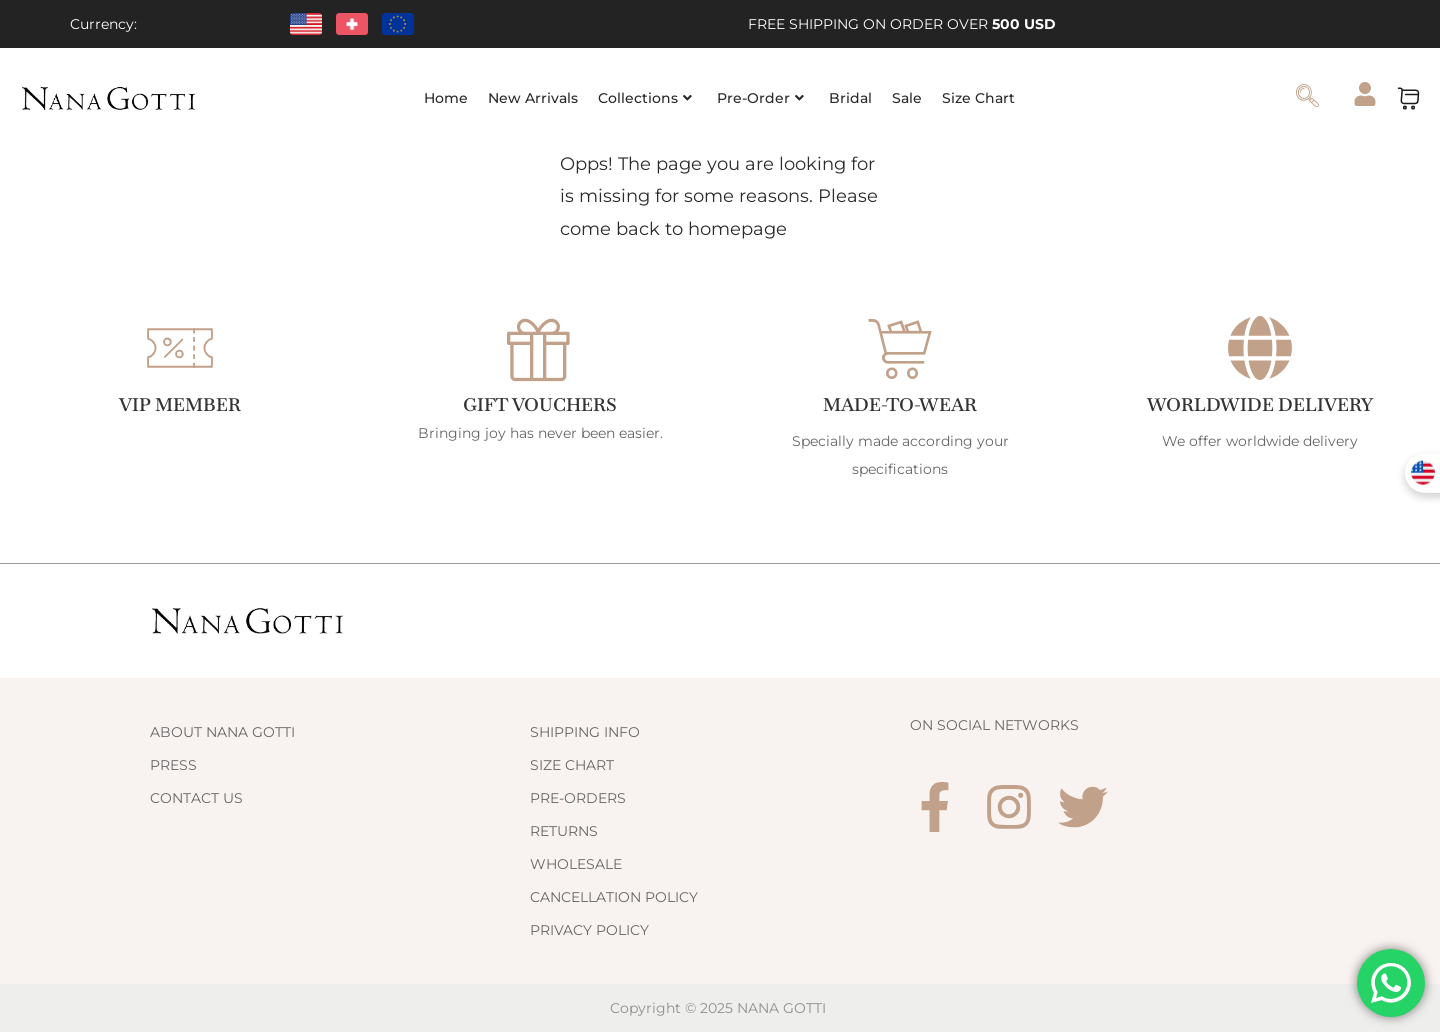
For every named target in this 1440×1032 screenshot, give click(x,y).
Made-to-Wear (900, 404)
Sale (907, 98)
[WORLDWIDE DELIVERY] (1260, 348)
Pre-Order (760, 98)
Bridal (850, 98)
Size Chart (978, 98)
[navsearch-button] (1308, 98)
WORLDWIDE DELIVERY (1260, 404)
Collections (645, 98)
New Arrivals (533, 98)
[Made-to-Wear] (900, 348)
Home (446, 98)
